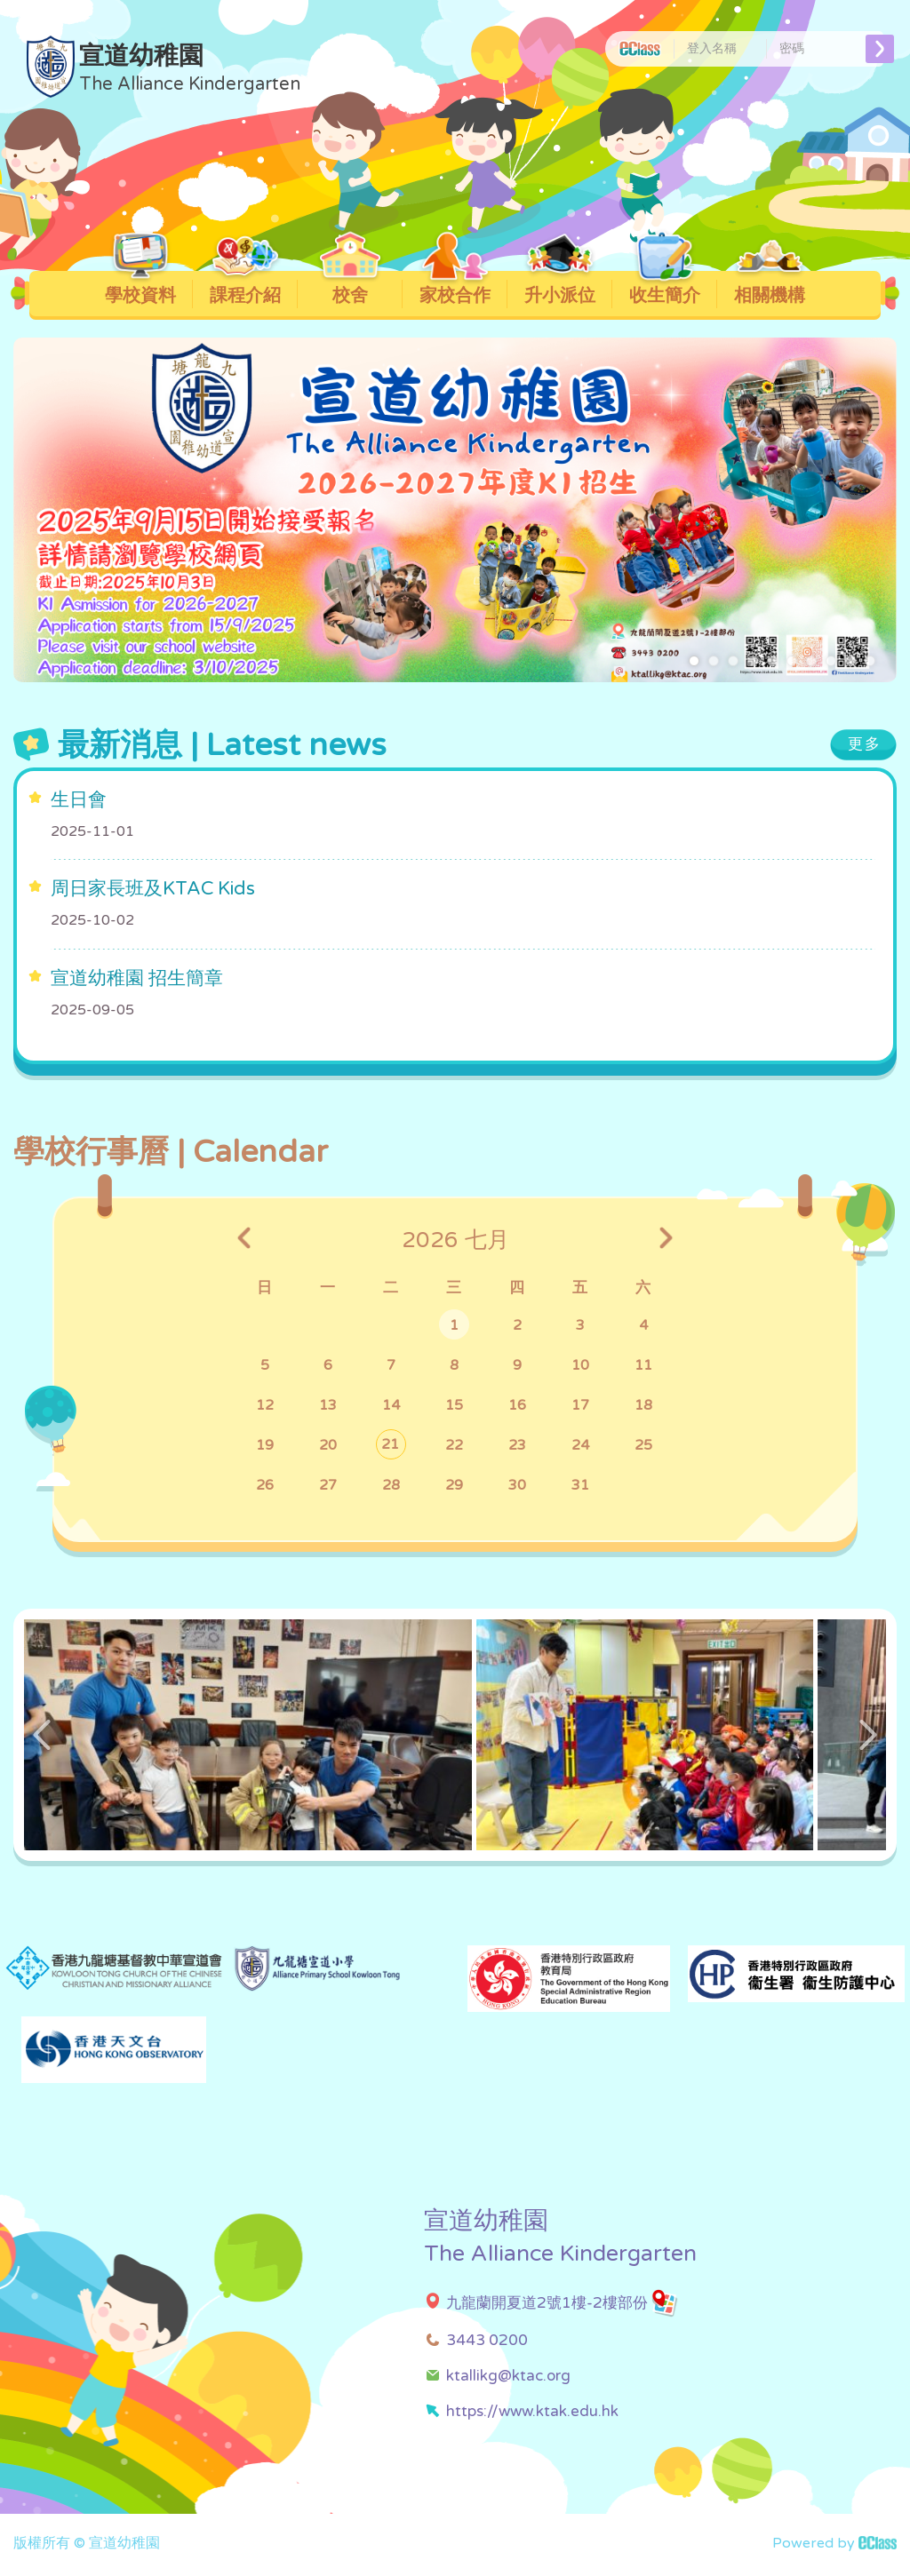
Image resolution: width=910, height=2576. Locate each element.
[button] (694, 661)
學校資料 (141, 288)
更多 (865, 744)
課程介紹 (245, 288)
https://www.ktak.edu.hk (532, 2411)
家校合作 (455, 288)
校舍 (350, 288)
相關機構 (770, 288)
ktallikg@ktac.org (508, 2375)
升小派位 (560, 288)
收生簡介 (665, 288)
